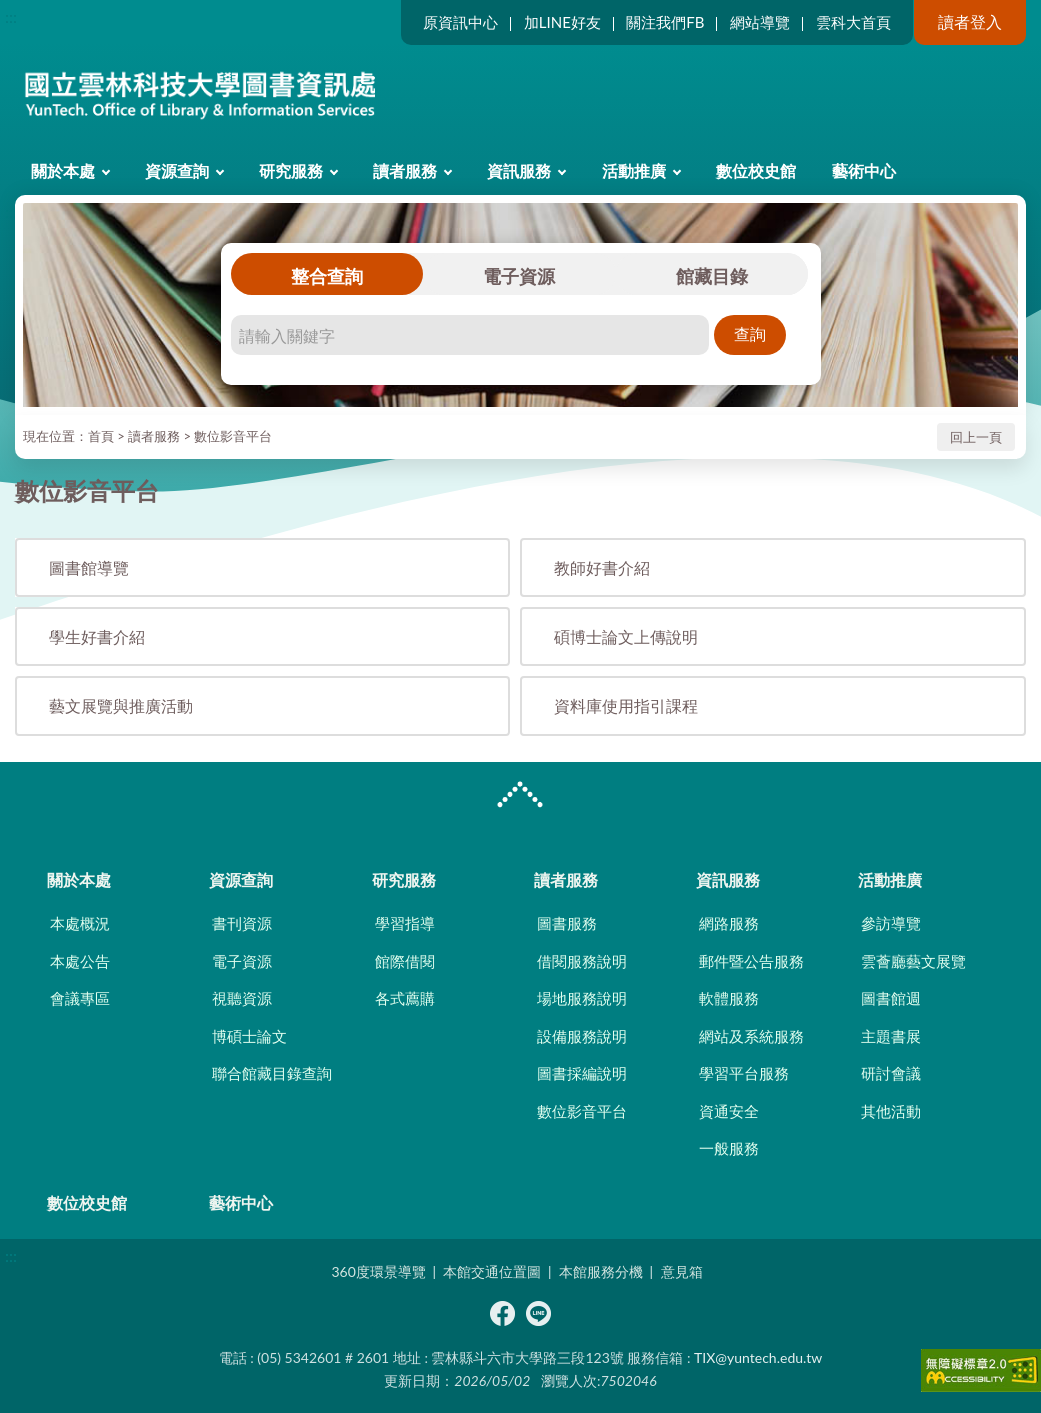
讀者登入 (970, 21)
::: (11, 16)
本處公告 (80, 961)
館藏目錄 (712, 276)
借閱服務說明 (582, 961)
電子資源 (519, 276)
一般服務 (729, 1148)
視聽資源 (242, 998)
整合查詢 (327, 276)
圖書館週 (891, 998)
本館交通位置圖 (492, 1271)
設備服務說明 (582, 1036)
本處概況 (80, 923)
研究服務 (291, 170)
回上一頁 (976, 437)
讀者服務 (405, 170)
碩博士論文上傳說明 (626, 636)
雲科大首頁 (853, 22)
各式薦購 (405, 998)
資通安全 (729, 1111)
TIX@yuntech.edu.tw (758, 1357)
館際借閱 (405, 961)
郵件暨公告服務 (751, 961)
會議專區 (80, 998)
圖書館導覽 (89, 567)
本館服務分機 (601, 1271)
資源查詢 (177, 170)
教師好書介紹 (602, 567)
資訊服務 (519, 170)
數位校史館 (756, 170)
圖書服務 (567, 923)
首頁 (101, 436)
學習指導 (405, 923)
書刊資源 (242, 923)
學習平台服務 (744, 1073)
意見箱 (682, 1271)
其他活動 (891, 1111)
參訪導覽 (891, 923)
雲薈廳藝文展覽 (913, 961)
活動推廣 (634, 170)
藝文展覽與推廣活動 (121, 705)
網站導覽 (760, 22)
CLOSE (520, 797)
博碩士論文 (249, 1036)
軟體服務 (729, 998)
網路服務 (729, 923)
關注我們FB (665, 22)
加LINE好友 (562, 22)
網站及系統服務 (751, 1036)
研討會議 (891, 1073)
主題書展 (891, 1036)
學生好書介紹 (97, 636)
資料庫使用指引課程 (626, 705)
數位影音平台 (233, 436)
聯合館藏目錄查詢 (272, 1073)
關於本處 (63, 170)
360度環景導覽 (378, 1271)
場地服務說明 (582, 998)
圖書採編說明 (582, 1073)
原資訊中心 (460, 22)
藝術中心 (864, 170)
